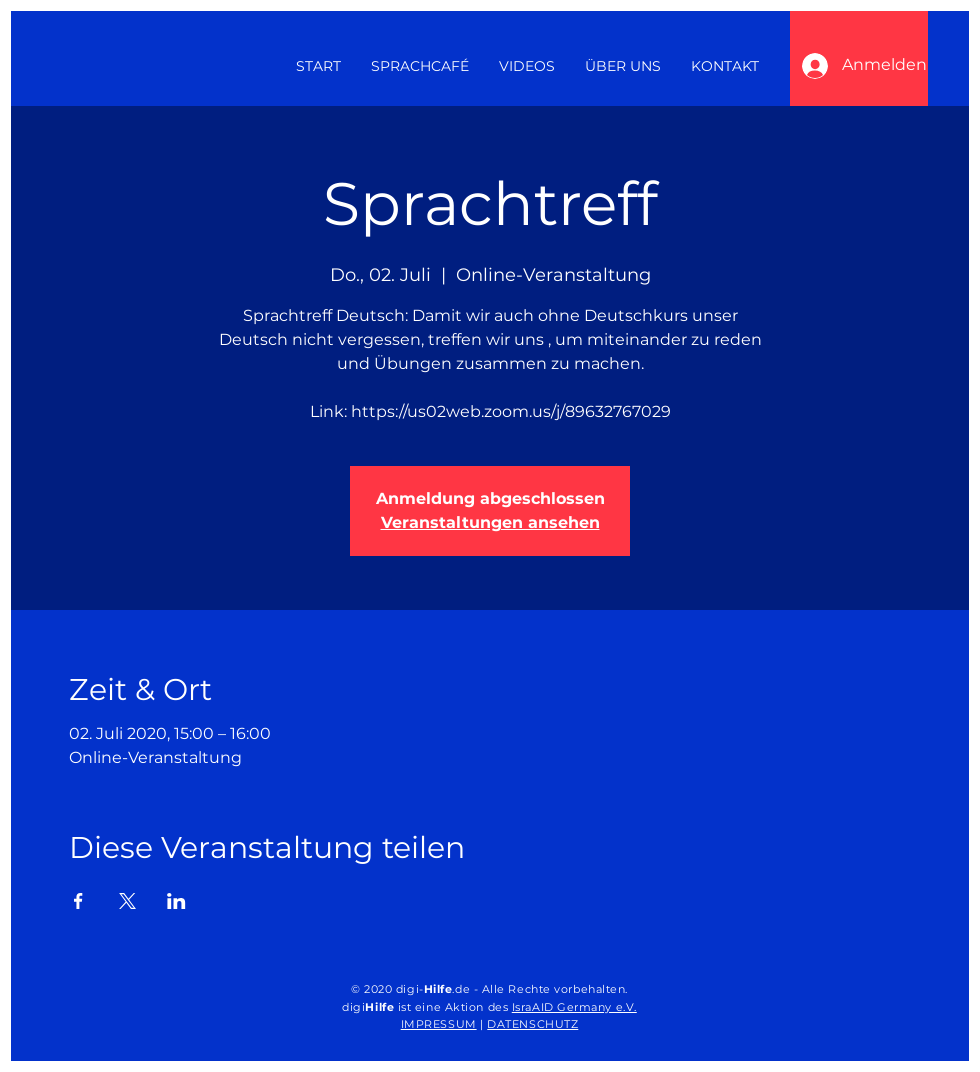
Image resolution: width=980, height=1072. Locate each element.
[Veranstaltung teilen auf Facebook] (78, 901)
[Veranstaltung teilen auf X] (127, 901)
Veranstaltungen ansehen (490, 522)
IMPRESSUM (439, 1024)
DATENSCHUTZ (532, 1024)
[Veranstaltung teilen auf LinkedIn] (176, 901)
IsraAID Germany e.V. (574, 1007)
